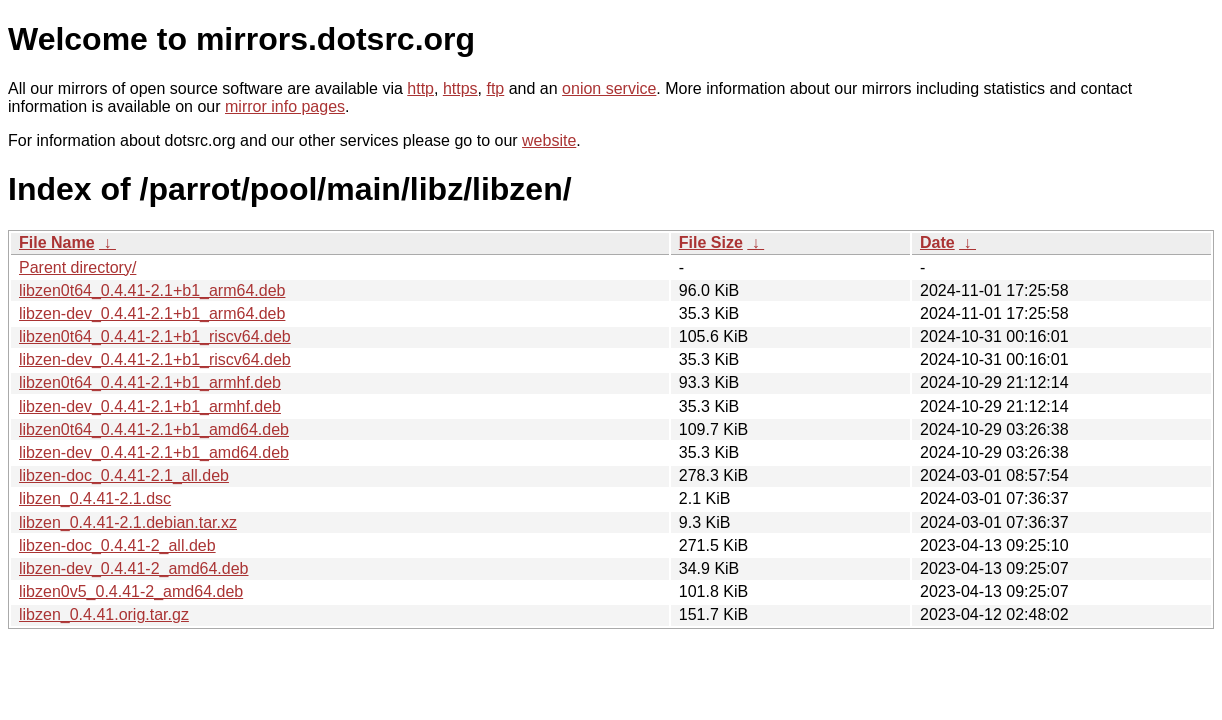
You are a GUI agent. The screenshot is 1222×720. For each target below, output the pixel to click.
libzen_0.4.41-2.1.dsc (95, 498)
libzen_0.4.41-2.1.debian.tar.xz (128, 522)
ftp (495, 88)
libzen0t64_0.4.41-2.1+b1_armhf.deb (150, 382)
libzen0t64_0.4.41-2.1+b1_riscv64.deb (155, 336)
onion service (609, 88)
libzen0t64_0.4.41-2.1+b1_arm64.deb (152, 290)
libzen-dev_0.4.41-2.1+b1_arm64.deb (152, 313)
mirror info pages (285, 106)
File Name (57, 242)
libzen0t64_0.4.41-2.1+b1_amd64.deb (154, 429)
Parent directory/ (77, 267)
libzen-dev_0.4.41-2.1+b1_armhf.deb (150, 406)
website (549, 140)
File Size (711, 242)
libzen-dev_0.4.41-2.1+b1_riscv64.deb (155, 359)
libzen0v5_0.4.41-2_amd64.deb (131, 591)
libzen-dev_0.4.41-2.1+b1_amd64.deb (154, 452)
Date (937, 242)
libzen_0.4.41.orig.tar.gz (104, 614)
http (420, 88)
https (460, 88)
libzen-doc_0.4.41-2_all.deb (117, 545)
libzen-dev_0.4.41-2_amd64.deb (134, 568)
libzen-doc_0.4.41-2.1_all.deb (124, 475)
